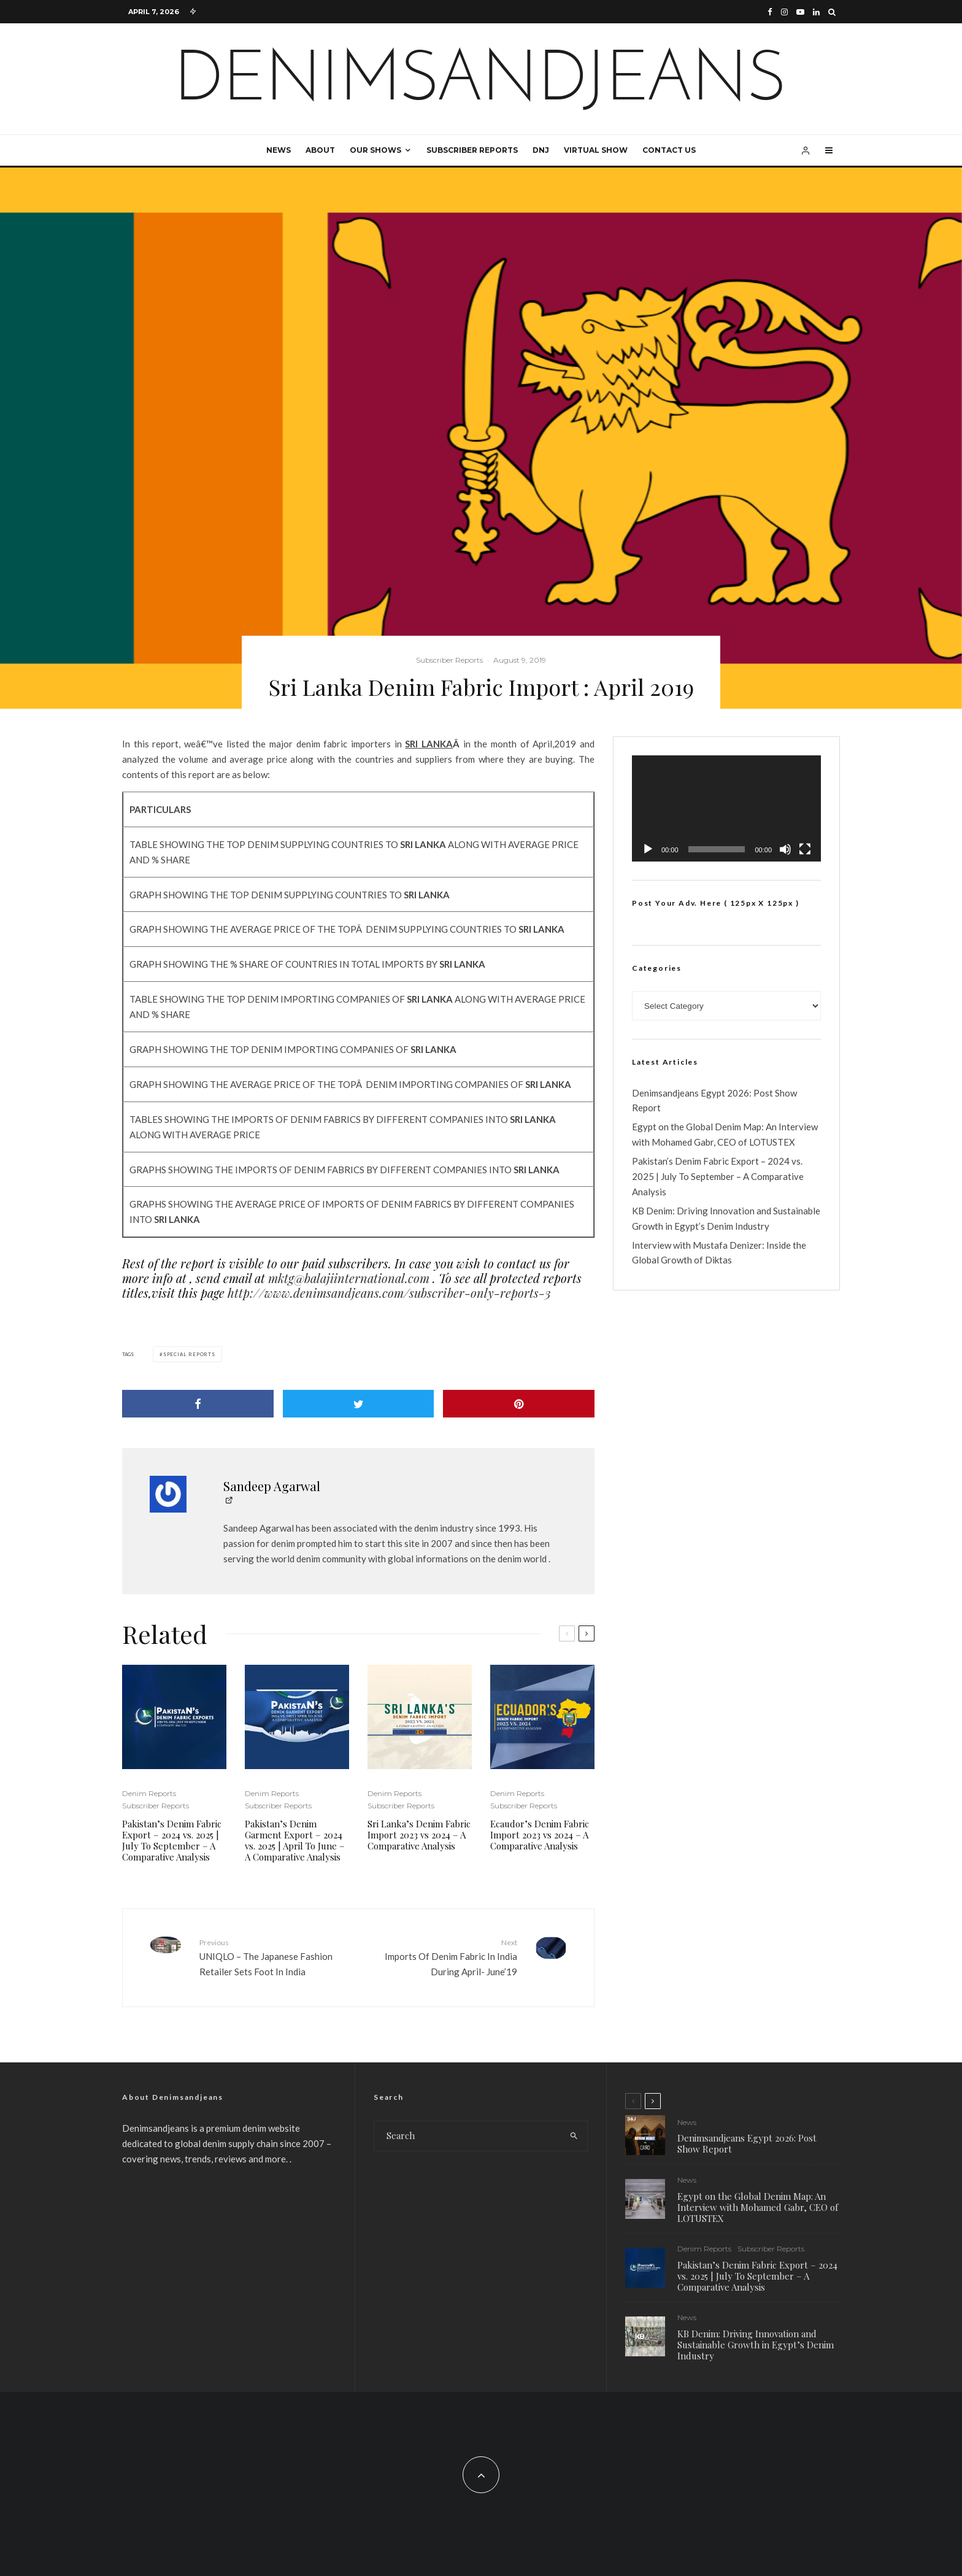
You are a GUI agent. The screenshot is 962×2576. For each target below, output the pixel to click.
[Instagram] (784, 12)
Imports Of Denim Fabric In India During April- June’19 (442, 1957)
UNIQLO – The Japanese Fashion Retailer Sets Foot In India (274, 1957)
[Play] (648, 849)
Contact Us (669, 150)
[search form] (467, 2136)
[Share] (198, 1403)
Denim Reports (149, 1793)
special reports (189, 1354)
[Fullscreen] (805, 849)
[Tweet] (358, 1403)
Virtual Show (596, 150)
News (278, 150)
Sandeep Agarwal (271, 1486)
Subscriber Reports (472, 150)
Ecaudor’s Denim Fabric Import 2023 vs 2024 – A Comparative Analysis (539, 1834)
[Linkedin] (816, 12)
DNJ (541, 150)
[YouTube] (800, 12)
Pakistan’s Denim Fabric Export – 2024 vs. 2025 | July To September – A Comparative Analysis (171, 1840)
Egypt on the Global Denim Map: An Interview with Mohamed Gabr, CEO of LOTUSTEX (757, 2207)
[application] (726, 808)
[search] (574, 2136)
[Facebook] (770, 12)
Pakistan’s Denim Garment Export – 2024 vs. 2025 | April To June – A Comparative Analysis (295, 1840)
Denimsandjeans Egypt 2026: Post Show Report (747, 2143)
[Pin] (519, 1403)
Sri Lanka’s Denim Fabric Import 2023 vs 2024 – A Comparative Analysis (419, 1834)
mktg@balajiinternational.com (348, 1278)
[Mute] (785, 849)
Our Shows (375, 150)
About (320, 150)
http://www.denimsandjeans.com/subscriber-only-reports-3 (389, 1292)
